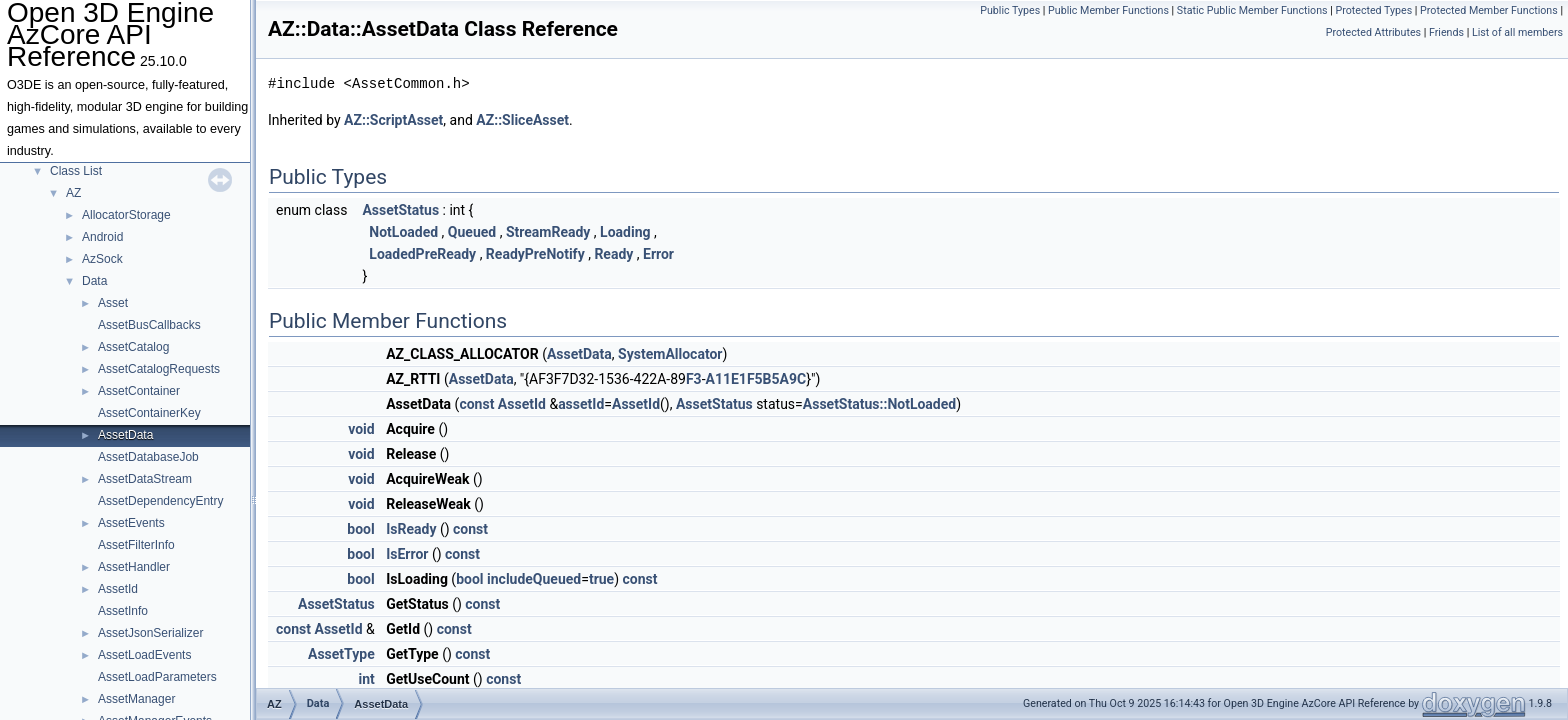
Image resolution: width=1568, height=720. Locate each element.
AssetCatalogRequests (159, 369)
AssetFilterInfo (136, 545)
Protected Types (1373, 10)
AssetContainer (139, 391)
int (366, 679)
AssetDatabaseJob (148, 457)
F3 (694, 379)
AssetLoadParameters (157, 677)
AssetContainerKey (149, 413)
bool (360, 529)
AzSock (102, 259)
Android (102, 237)
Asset (113, 303)
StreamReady (548, 232)
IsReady (411, 529)
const (476, 404)
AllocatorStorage (126, 215)
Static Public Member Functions (1252, 10)
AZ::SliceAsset (522, 120)
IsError (407, 554)
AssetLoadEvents (144, 655)
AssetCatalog (133, 347)
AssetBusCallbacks (149, 325)
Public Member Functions (1108, 10)
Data (94, 281)
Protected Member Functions (1489, 10)
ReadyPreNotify (535, 254)
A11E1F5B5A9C (756, 379)
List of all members (1517, 32)
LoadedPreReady (422, 254)
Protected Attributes (1373, 32)
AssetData (125, 435)
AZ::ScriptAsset (393, 120)
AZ (73, 193)
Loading (625, 232)
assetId (581, 404)
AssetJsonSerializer (150, 633)
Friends (1446, 32)
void (361, 429)
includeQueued (534, 579)
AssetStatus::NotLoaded (879, 404)
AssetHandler (134, 567)
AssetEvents (131, 523)
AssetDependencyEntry (160, 501)
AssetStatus (400, 210)
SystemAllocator (670, 354)
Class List (76, 171)
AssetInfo (123, 611)
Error (658, 254)
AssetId (118, 589)
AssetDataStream (145, 479)
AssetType (341, 654)
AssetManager (136, 699)
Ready (613, 254)
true (601, 579)
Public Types (1010, 10)
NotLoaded (403, 232)
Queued (472, 232)
